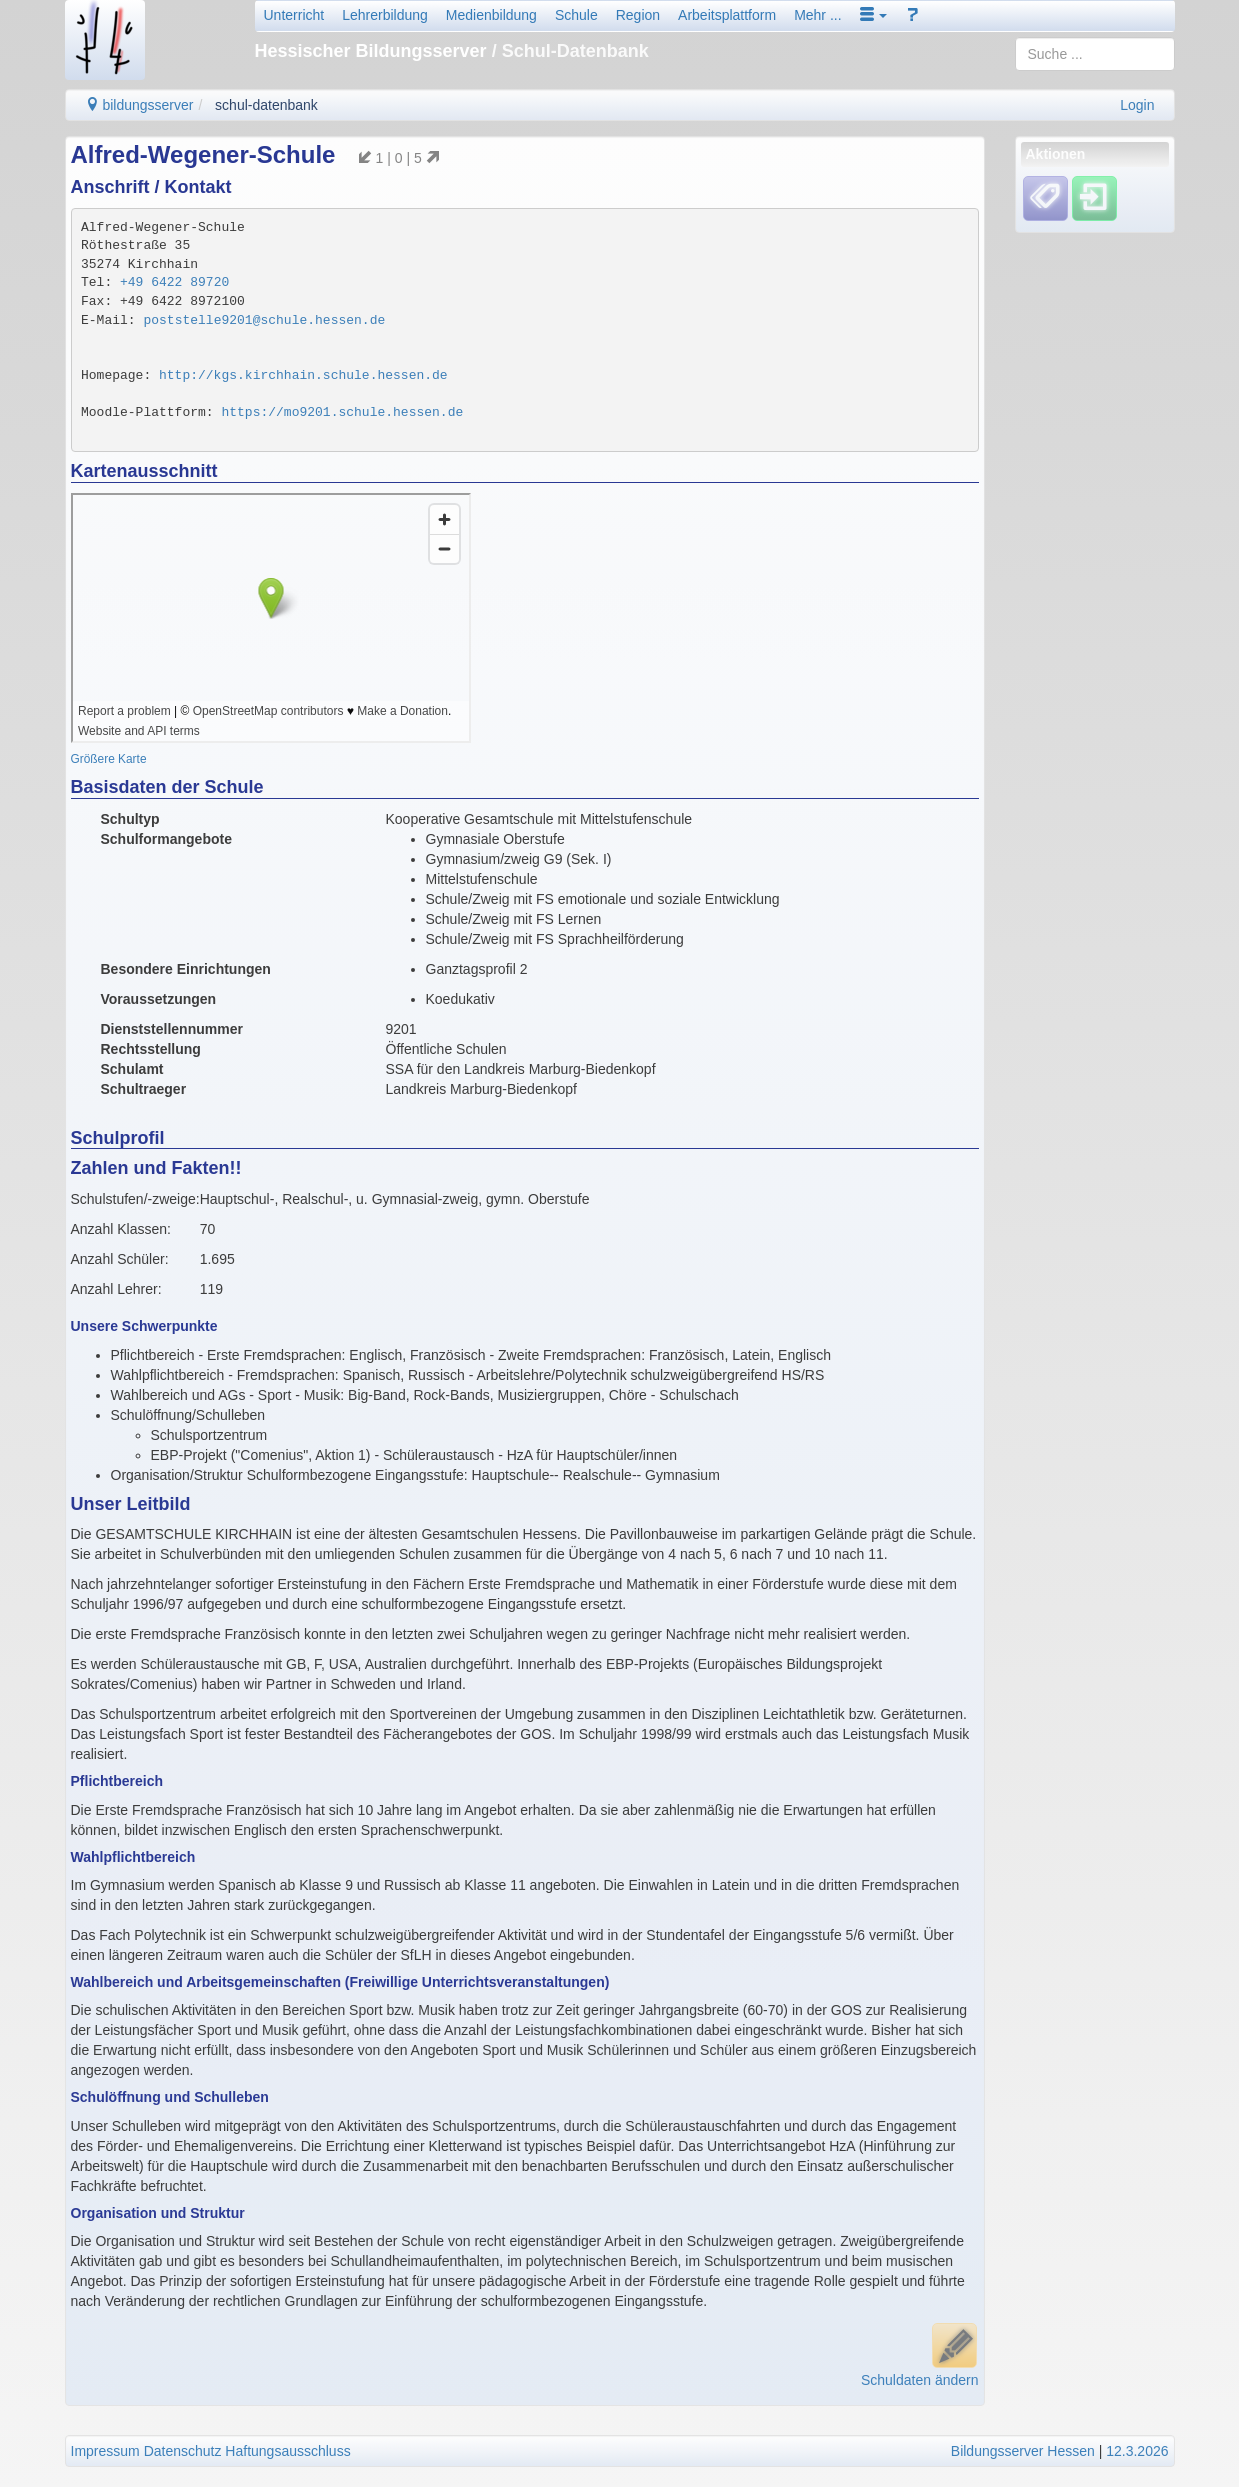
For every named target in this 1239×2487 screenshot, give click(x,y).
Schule (576, 15)
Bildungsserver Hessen (1023, 2451)
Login (1137, 105)
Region (638, 15)
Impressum (105, 2451)
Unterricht (294, 15)
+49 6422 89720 (174, 282)
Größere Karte (109, 759)
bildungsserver (139, 105)
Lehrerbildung (385, 15)
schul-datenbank (266, 105)
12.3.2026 (1137, 2451)
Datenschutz (183, 2451)
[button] (874, 15)
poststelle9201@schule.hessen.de (264, 320)
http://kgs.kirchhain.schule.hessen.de (303, 375)
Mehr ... (817, 15)
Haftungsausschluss (287, 2451)
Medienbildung (491, 15)
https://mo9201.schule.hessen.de (342, 412)
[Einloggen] (1094, 198)
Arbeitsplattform (727, 15)
